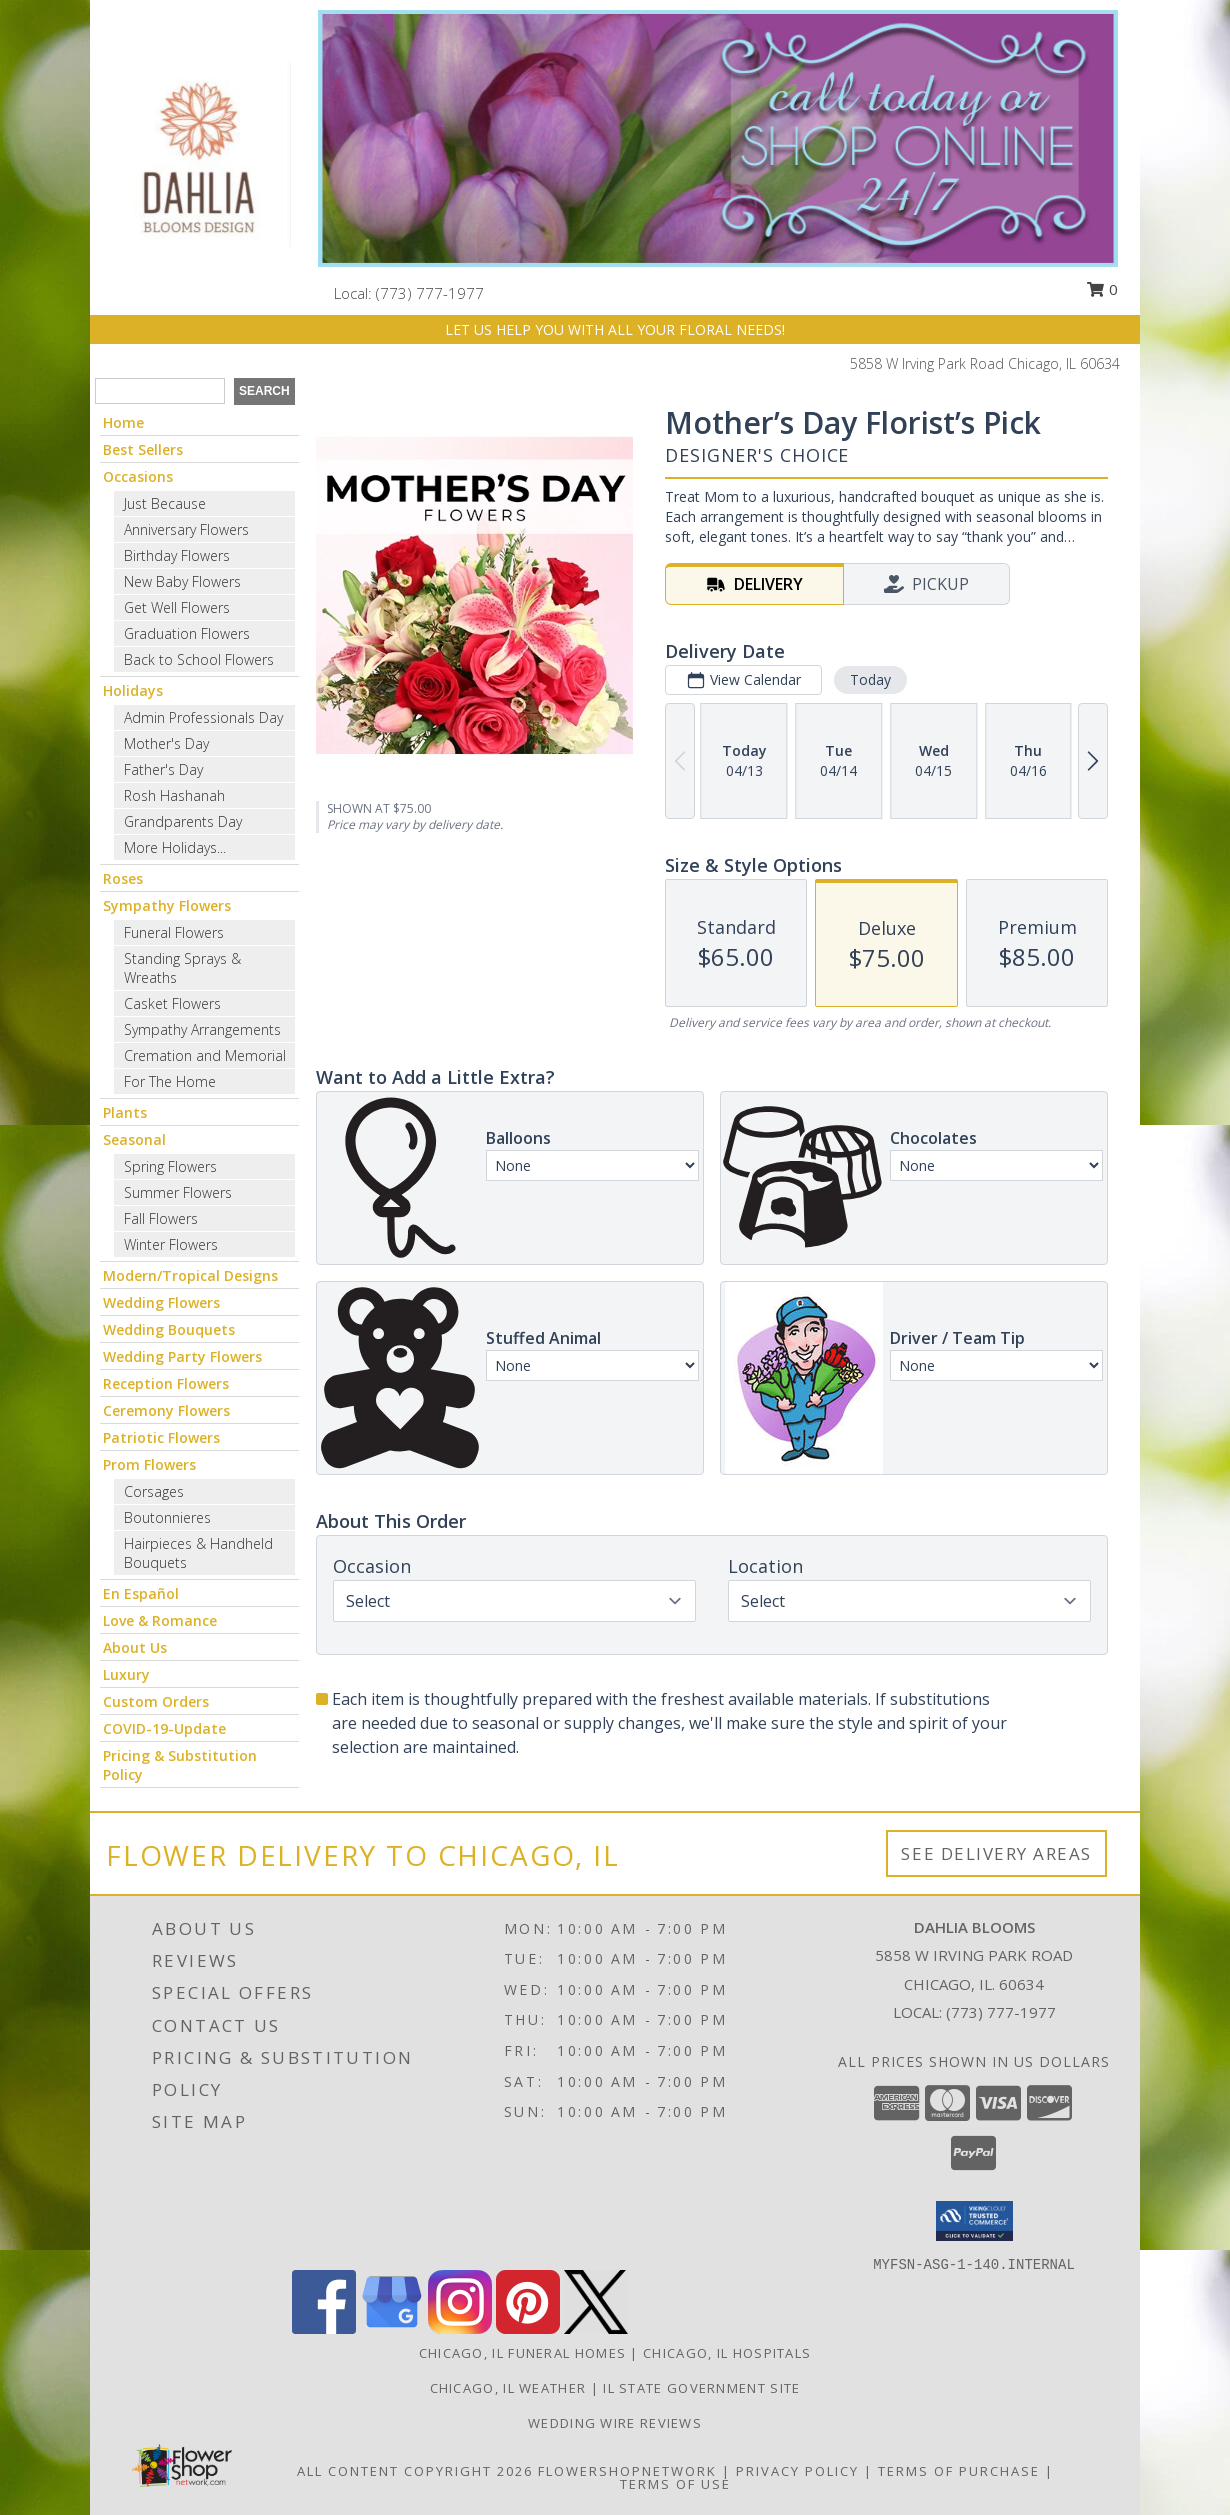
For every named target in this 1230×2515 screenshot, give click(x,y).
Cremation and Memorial (205, 1055)
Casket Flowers (172, 1003)
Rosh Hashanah (174, 795)
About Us (135, 1647)
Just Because (165, 503)
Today (870, 679)
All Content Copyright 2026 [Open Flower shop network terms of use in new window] (415, 2471)
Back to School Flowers (199, 659)
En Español (141, 1593)
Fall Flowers (161, 1218)
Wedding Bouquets (169, 1329)
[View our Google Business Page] (392, 2328)
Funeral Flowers (174, 932)
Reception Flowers (166, 1383)
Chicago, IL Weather (508, 2388)
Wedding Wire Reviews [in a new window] (615, 2423)
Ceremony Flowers (166, 1410)
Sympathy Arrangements (202, 1029)
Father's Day (163, 769)
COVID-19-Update (164, 1728)
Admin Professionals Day (203, 717)
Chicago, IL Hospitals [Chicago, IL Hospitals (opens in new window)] (727, 2353)
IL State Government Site (701, 2388)
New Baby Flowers (182, 581)
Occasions (138, 476)
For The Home (170, 1081)
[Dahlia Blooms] (197, 152)
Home (123, 422)
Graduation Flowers (187, 633)
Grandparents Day (183, 821)
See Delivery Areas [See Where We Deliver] (996, 1853)
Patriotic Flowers (161, 1437)
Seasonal (134, 1139)
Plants (125, 1112)
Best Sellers (143, 449)
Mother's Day (166, 743)
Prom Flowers (149, 1464)
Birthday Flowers (177, 555)
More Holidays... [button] (175, 847)
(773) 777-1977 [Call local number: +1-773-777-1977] (430, 293)
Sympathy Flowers (167, 905)
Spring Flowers (170, 1166)
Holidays (133, 690)
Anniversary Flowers (186, 529)
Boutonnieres (167, 1517)
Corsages (154, 1491)
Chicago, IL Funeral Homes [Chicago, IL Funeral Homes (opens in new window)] (523, 2353)
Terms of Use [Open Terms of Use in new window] (675, 2484)
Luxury (126, 1674)
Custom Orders (156, 1701)
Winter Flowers (171, 1244)
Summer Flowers (178, 1192)
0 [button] (1102, 289)
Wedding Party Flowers (182, 1356)
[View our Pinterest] (528, 2328)
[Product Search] (160, 391)
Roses (123, 878)
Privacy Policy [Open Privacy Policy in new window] (797, 2471)
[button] (974, 2221)
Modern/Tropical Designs (190, 1275)
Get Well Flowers (177, 607)
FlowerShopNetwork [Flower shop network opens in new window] (627, 2471)
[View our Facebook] (324, 2328)
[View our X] (596, 2328)
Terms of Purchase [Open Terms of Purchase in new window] (959, 2471)
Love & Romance (160, 1620)
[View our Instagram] (460, 2328)
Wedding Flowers (161, 1302)
